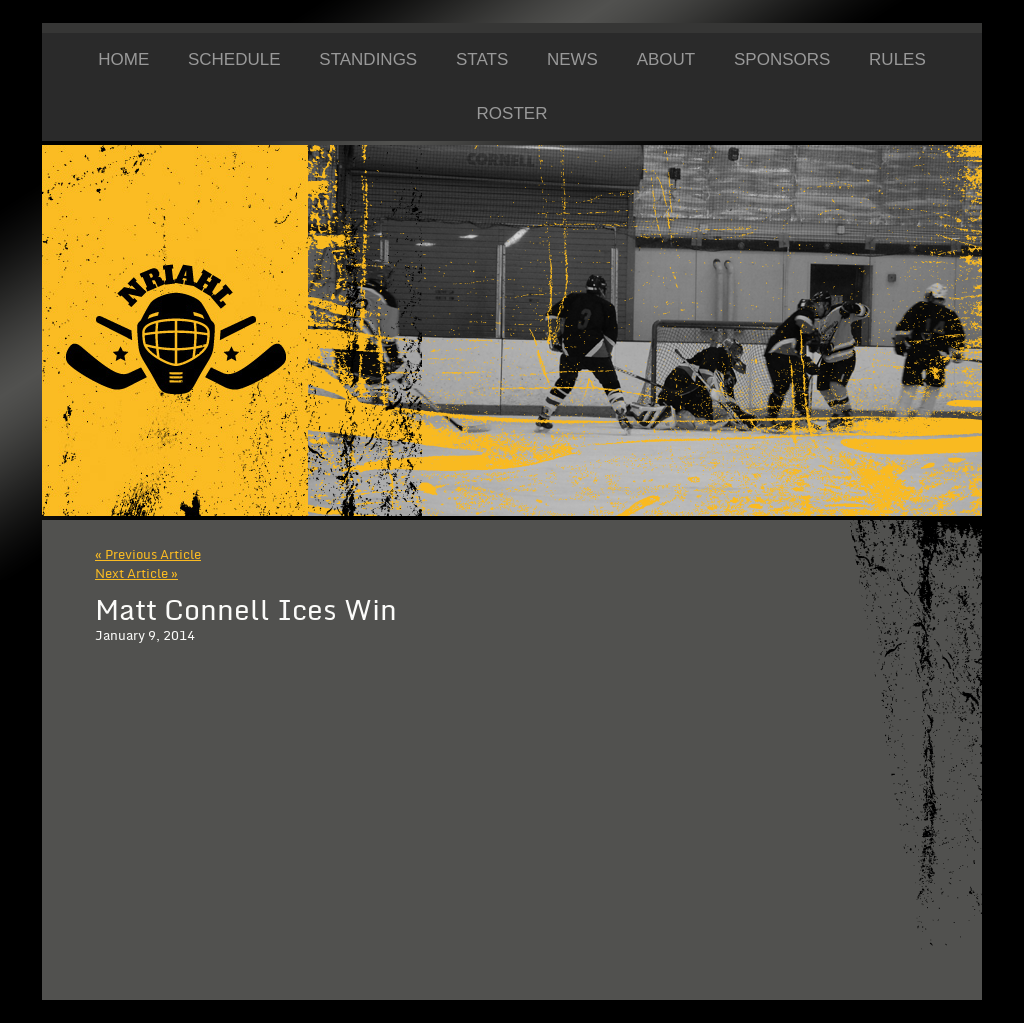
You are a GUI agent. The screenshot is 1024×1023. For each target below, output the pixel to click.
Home (123, 59)
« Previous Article (148, 555)
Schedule (234, 59)
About (666, 59)
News (572, 59)
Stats (482, 59)
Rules (897, 59)
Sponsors (782, 59)
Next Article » (136, 574)
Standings (368, 59)
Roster (512, 113)
